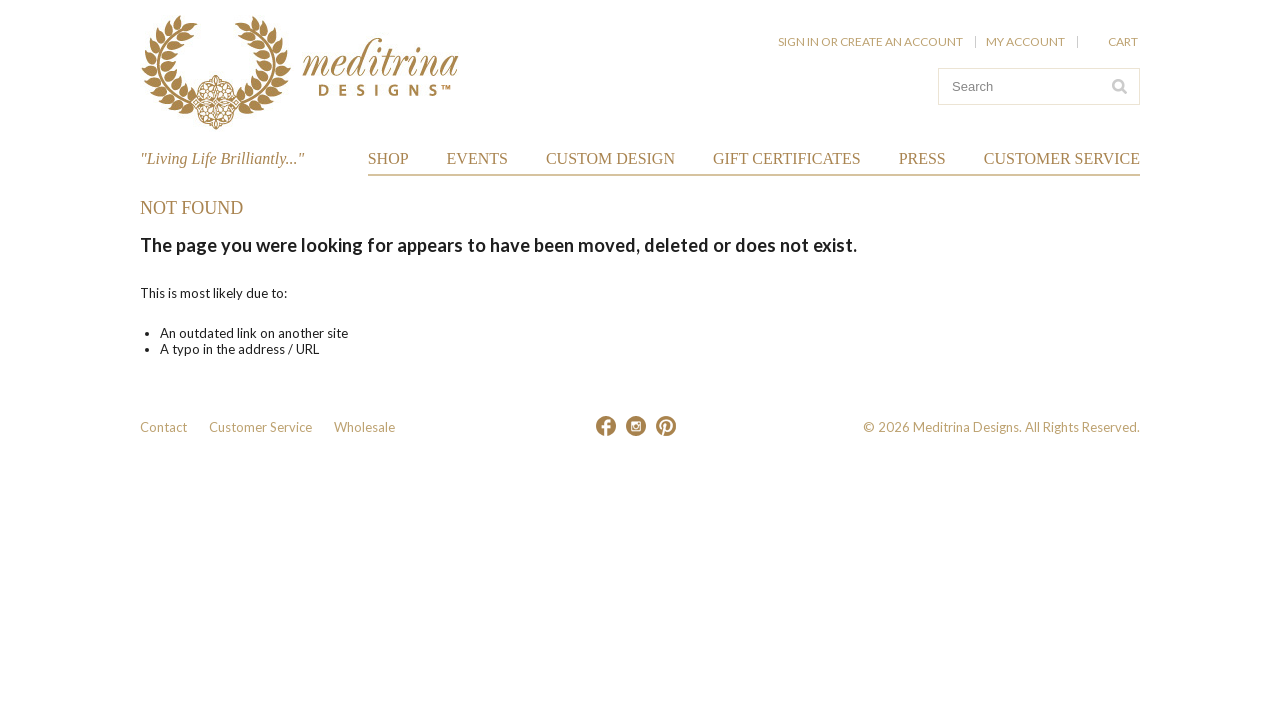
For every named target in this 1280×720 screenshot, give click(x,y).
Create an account (901, 41)
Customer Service (260, 427)
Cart (1124, 41)
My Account (1025, 41)
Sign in (798, 41)
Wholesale (364, 427)
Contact (163, 427)
